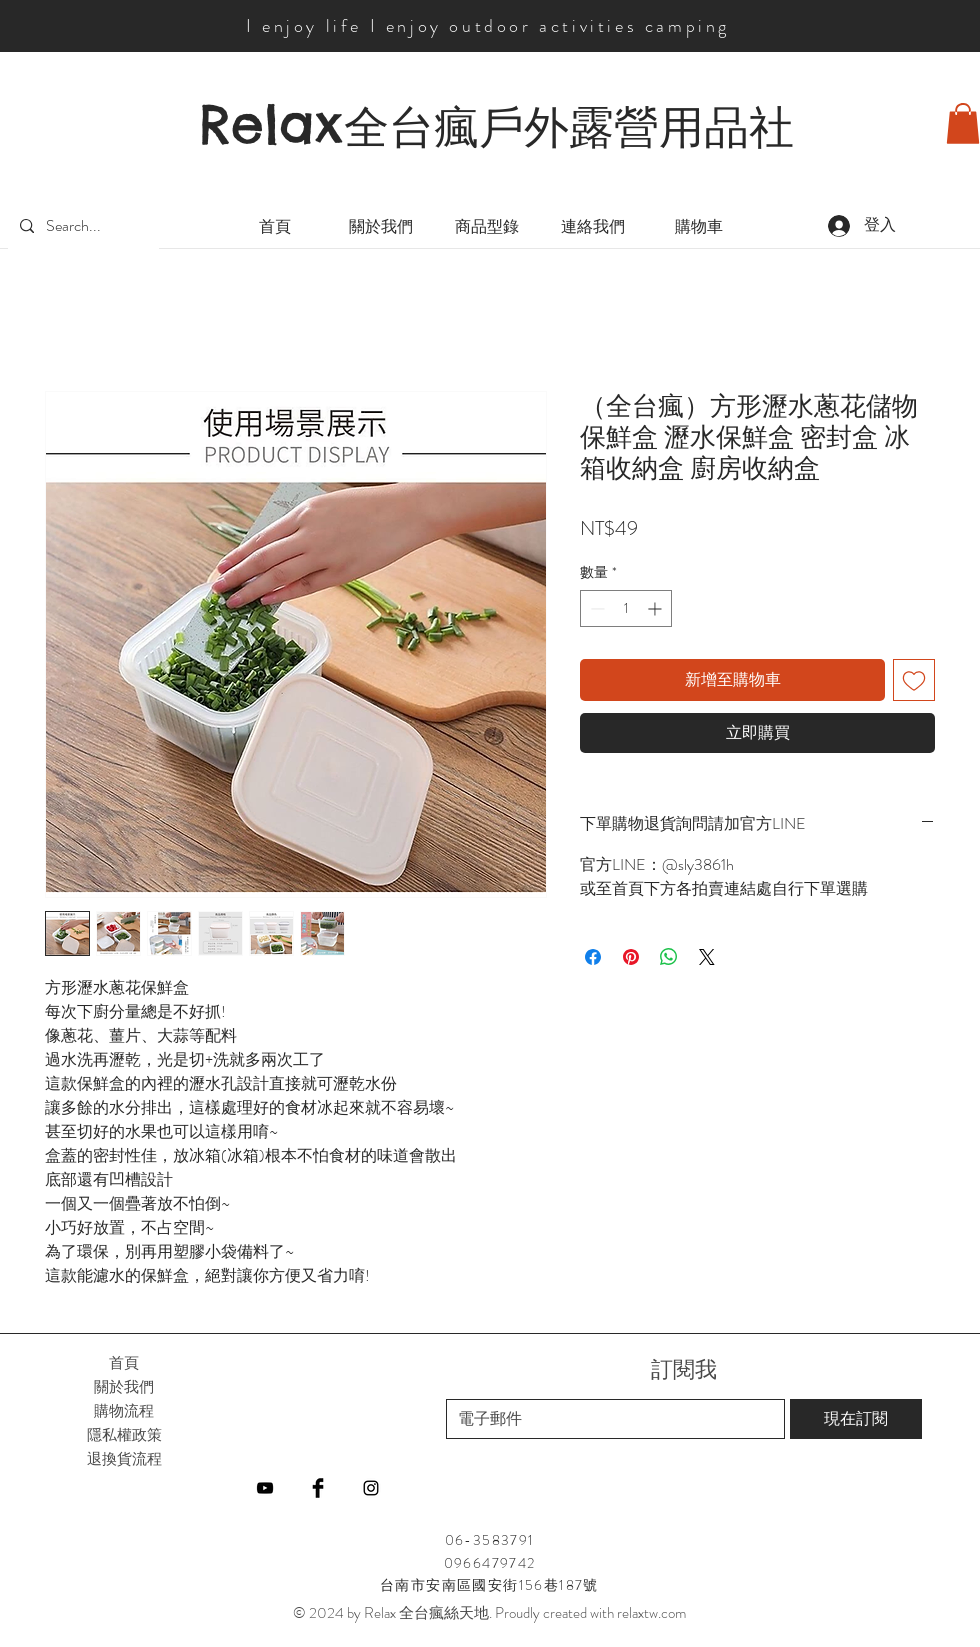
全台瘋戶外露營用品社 (569, 127)
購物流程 (124, 1410)
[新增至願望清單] (914, 680)
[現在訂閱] (856, 1419)
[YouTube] (265, 1488)
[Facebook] (318, 1488)
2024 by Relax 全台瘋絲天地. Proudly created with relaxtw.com (497, 1613)
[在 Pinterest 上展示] (631, 957)
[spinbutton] (626, 608)
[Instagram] (371, 1488)
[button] (963, 123)
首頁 (124, 1362)
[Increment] (656, 608)
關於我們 (124, 1386)
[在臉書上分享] (593, 957)
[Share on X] (707, 957)
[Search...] (81, 226)
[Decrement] (595, 608)
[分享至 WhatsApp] (669, 957)
